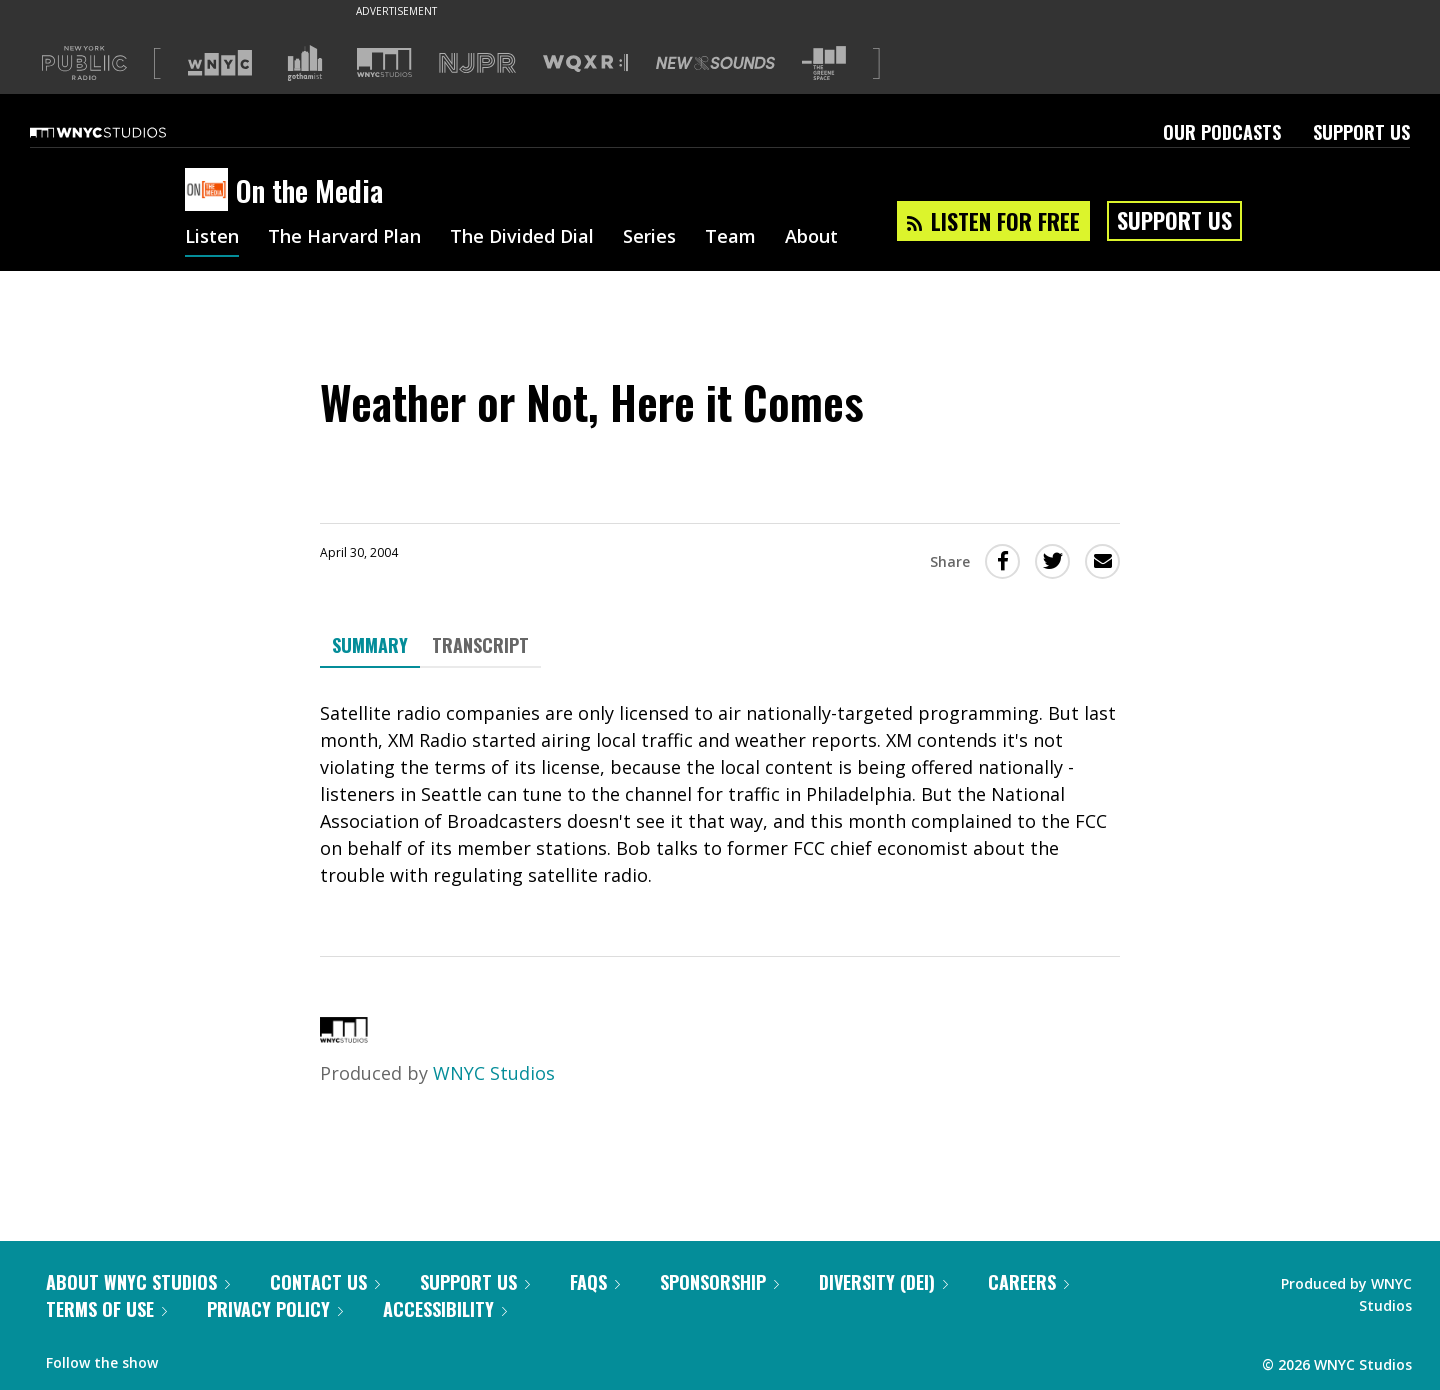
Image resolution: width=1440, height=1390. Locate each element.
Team (730, 238)
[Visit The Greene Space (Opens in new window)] (824, 63)
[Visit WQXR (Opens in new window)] (585, 63)
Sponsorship (719, 1282)
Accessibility (445, 1309)
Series (649, 238)
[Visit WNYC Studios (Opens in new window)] (384, 62)
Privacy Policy (275, 1309)
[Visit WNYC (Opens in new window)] (220, 63)
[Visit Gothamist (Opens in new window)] (305, 63)
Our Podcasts (1222, 132)
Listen (212, 238)
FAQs (595, 1282)
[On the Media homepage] (210, 191)
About (811, 238)
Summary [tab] (370, 645)
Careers (1028, 1282)
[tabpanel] (720, 794)
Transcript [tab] (480, 645)
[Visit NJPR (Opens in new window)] (477, 63)
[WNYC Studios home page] (123, 132)
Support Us (1361, 132)
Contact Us (325, 1282)
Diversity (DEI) (883, 1282)
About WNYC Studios (138, 1282)
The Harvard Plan (344, 238)
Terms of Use (106, 1309)
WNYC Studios (494, 1073)
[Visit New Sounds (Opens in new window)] (715, 63)
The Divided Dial (522, 238)
